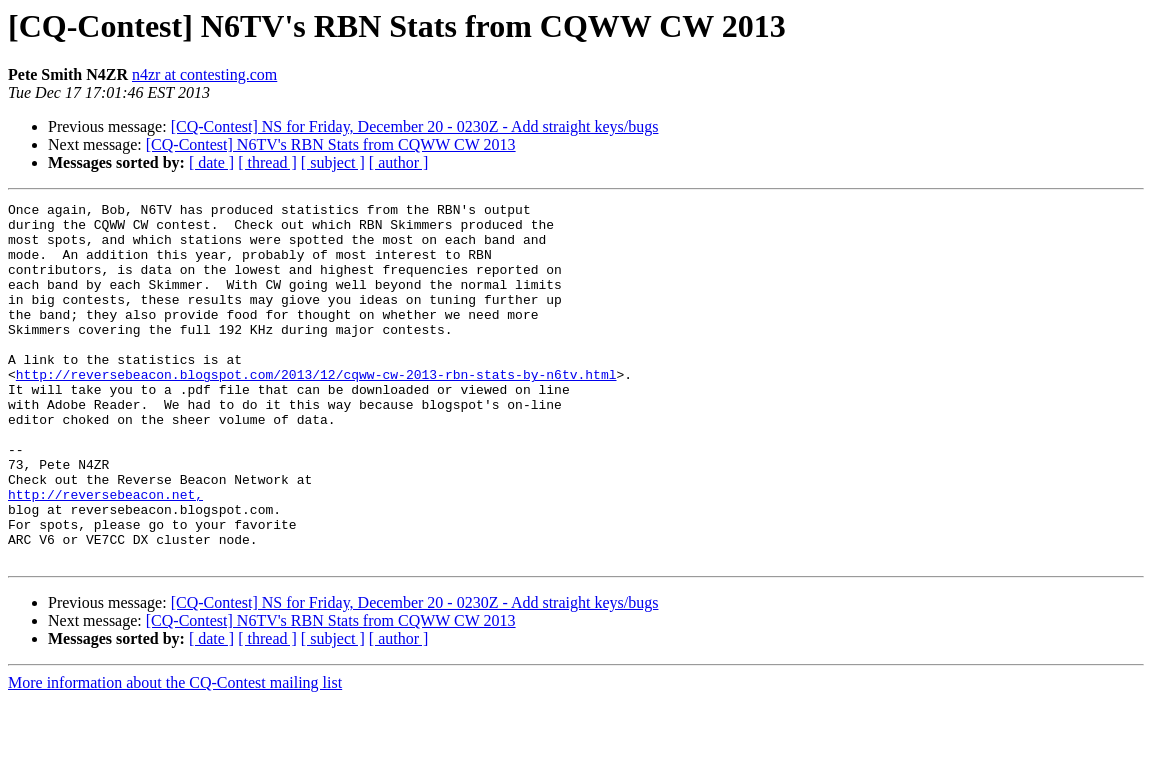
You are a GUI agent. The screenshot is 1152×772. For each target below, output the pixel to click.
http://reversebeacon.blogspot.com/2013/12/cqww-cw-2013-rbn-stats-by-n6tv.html (316, 410)
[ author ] (399, 162)
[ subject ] (333, 162)
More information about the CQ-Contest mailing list (175, 754)
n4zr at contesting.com (204, 74)
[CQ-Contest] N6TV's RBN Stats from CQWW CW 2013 (331, 144)
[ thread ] (267, 162)
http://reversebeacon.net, (105, 554)
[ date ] (211, 162)
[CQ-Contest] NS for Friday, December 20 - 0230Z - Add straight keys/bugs (415, 126)
